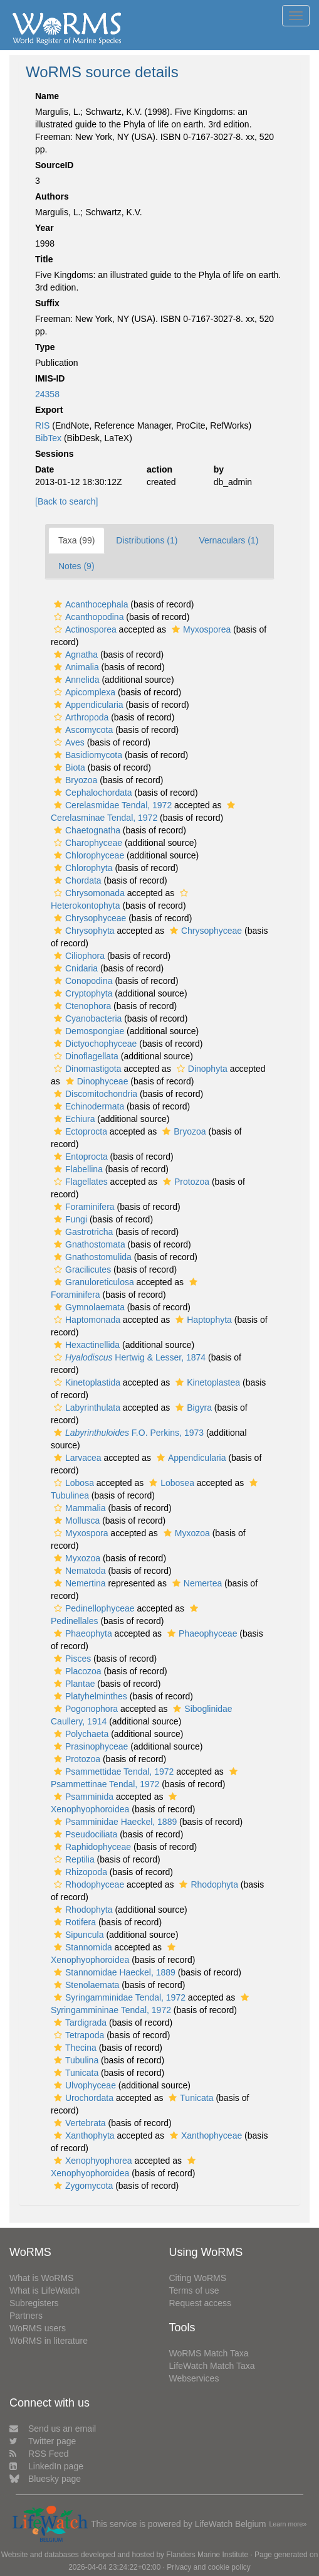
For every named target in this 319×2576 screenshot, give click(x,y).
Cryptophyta (81, 993)
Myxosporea (200, 629)
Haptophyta (202, 1320)
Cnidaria (74, 968)
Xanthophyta (83, 2135)
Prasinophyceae (89, 1746)
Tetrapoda (77, 2035)
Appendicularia (87, 705)
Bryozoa (74, 780)
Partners (26, 2316)
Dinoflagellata (84, 1056)
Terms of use (194, 2290)
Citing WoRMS (198, 2278)
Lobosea (170, 1483)
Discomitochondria (94, 1094)
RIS (42, 425)
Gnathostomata (88, 1244)
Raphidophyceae (91, 1847)
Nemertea (195, 1583)
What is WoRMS (41, 2278)
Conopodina (82, 981)
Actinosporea (84, 629)
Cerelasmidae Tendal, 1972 (111, 805)
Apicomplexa (83, 692)
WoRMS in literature (48, 2341)
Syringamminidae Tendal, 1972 (118, 1997)
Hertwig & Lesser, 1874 (128, 1357)
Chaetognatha (85, 830)
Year (44, 228)
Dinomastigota (86, 1069)
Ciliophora (78, 956)
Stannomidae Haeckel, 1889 (113, 1972)
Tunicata (74, 2073)
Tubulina (74, 2060)
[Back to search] (66, 501)
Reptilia (73, 1859)
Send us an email (52, 2429)
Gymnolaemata (88, 1307)
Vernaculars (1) (228, 540)
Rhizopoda (79, 1872)
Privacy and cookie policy (209, 2567)
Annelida (75, 680)
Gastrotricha (82, 1232)
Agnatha (74, 654)
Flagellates (79, 1182)
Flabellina (77, 1169)
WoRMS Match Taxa (209, 2353)
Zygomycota (82, 2186)
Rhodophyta (207, 1884)
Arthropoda (79, 717)
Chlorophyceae (87, 855)
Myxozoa (185, 1533)
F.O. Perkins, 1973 (127, 1433)
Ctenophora (81, 1006)
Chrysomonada (88, 893)
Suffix (47, 303)
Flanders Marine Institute (207, 2554)
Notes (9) (76, 566)
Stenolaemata (85, 1985)
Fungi (69, 1219)
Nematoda (78, 1571)
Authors (52, 196)
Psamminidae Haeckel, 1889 (114, 1822)
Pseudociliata (84, 1834)
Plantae (73, 1684)
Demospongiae (87, 1031)
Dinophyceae (95, 1081)
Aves (68, 742)
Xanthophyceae (204, 2135)
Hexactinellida (85, 1345)
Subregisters (34, 2303)
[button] (58, 604)
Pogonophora (84, 1709)
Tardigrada (79, 2023)
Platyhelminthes (89, 1696)
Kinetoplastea (206, 1382)
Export (49, 410)
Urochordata (82, 2098)
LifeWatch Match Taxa (212, 2366)
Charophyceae (86, 843)
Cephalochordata (91, 793)
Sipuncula (77, 1935)
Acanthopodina (87, 617)
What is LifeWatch (44, 2290)
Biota (68, 767)
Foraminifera (83, 1207)
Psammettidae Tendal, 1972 (112, 1771)
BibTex (48, 438)
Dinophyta (200, 1069)
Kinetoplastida (85, 1382)
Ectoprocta (79, 1131)
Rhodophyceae (87, 1884)
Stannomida (81, 1947)
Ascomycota (82, 730)
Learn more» (287, 2524)
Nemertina (78, 1583)
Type (45, 347)
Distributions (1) (146, 540)
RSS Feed (39, 2454)
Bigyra (192, 1408)
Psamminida (82, 1797)
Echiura (73, 1119)
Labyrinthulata (85, 1408)
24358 (47, 394)
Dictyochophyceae (94, 1044)
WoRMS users (37, 2328)
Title (44, 259)
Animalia (75, 667)
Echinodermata (87, 1106)
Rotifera (73, 1922)
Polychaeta (79, 1734)
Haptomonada (85, 1320)
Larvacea (76, 1458)
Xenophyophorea (91, 2161)
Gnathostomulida (91, 1257)
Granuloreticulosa (92, 1282)
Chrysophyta (83, 931)
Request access (200, 2303)
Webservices (194, 2378)
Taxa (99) (76, 540)
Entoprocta (79, 1157)
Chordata (76, 880)
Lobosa (72, 1483)
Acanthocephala (89, 604)
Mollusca (75, 1520)
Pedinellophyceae (93, 1608)
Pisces (71, 1659)
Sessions (54, 454)
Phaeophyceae (200, 1633)
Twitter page (42, 2441)
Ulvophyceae (83, 2085)
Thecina (74, 2048)
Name (47, 96)
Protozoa (184, 1182)
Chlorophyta (82, 868)
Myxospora (79, 1533)
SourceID (54, 165)
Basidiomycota (86, 755)
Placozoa (76, 1671)
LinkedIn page (46, 2466)
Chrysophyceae (88, 918)
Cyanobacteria (86, 1018)
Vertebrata (78, 2123)
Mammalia (78, 1508)
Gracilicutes (81, 1269)
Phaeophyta (81, 1633)
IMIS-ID (50, 378)
